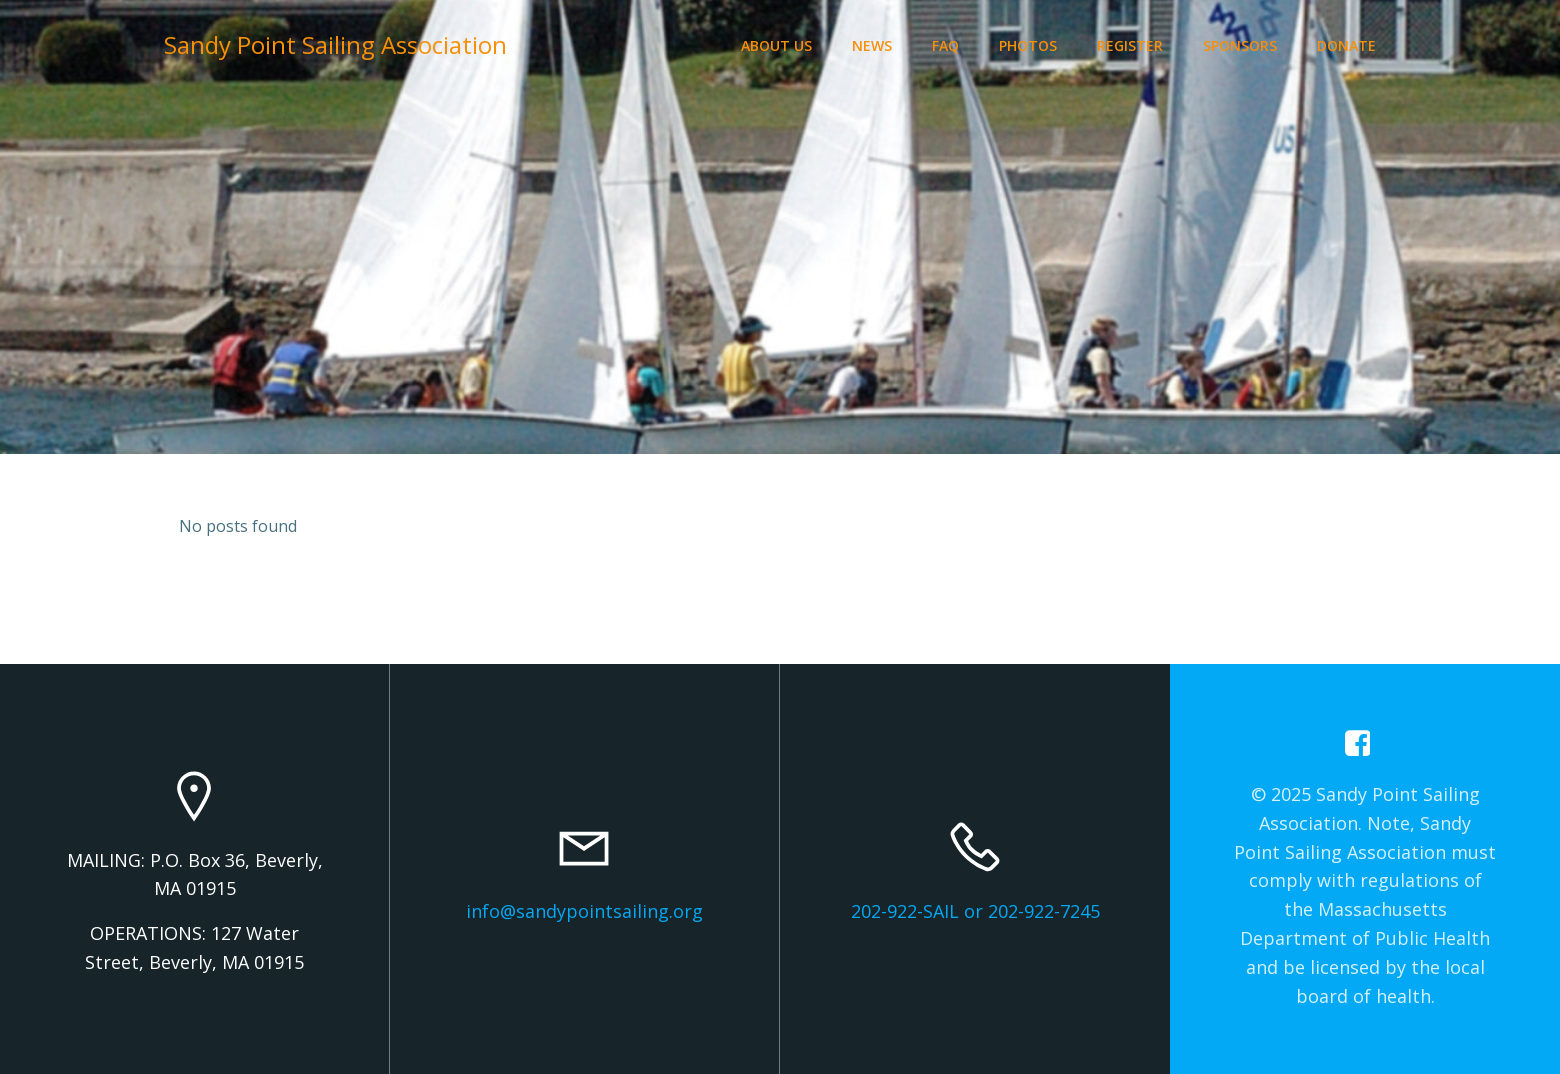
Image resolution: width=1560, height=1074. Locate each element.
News (872, 45)
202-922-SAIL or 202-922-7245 (975, 911)
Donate (1346, 45)
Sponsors (1240, 45)
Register (1130, 45)
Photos (1028, 45)
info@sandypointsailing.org (584, 911)
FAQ (945, 45)
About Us (776, 45)
